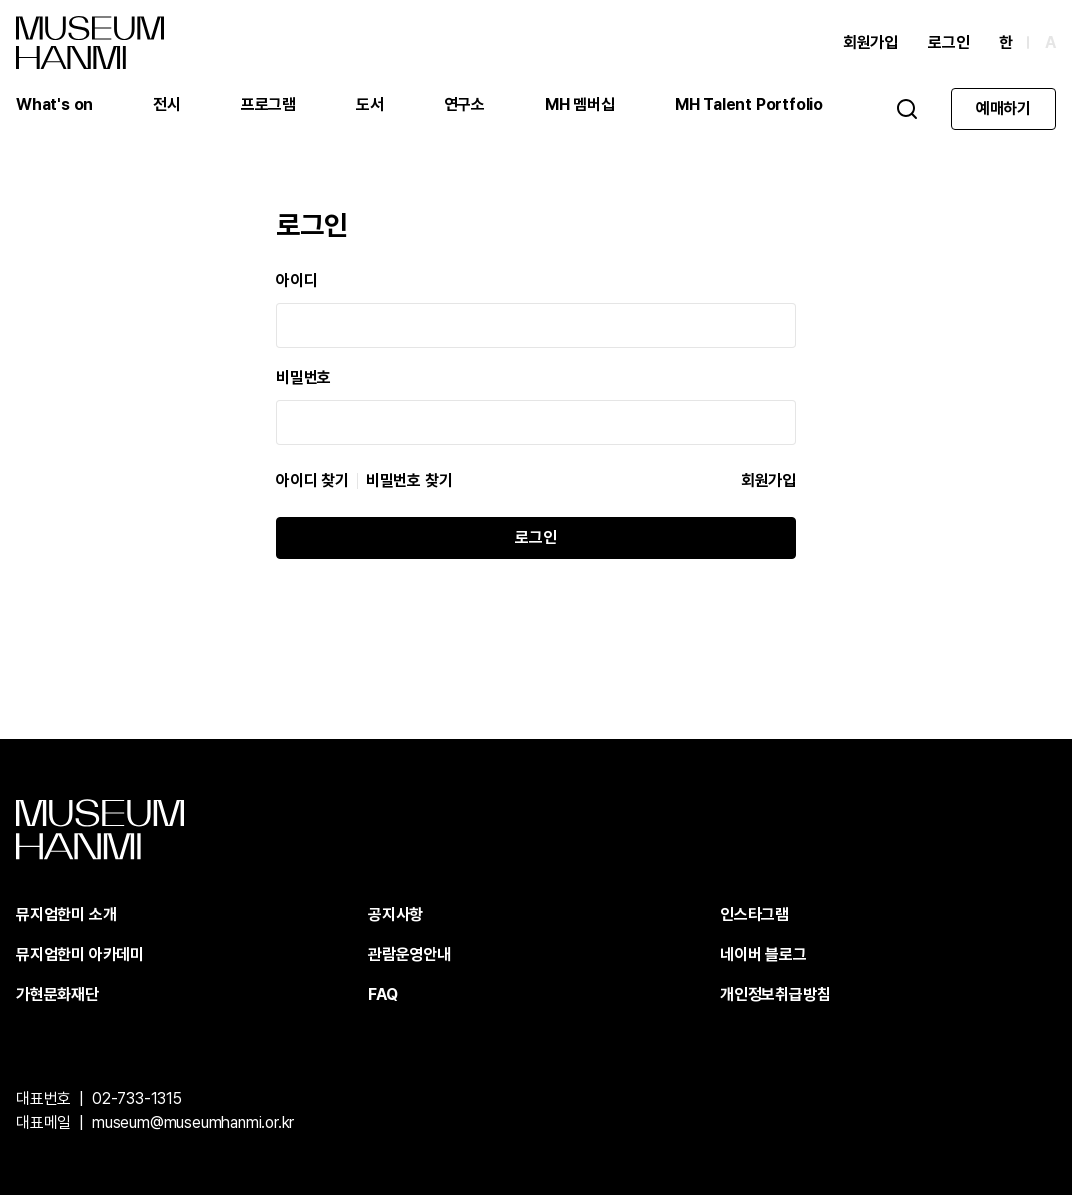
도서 (370, 104)
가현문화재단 (57, 994)
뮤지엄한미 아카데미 (80, 954)
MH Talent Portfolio (749, 104)
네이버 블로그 (763, 954)
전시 (167, 104)
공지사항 (395, 914)
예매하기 (1003, 108)
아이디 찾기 (312, 481)
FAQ (382, 994)
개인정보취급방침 (775, 994)
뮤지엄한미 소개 (66, 914)
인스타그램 (754, 914)
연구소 (464, 104)
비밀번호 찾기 (409, 481)
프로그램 (268, 104)
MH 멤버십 (580, 104)
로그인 (948, 42)
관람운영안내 (409, 954)
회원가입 (870, 42)
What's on (54, 104)
